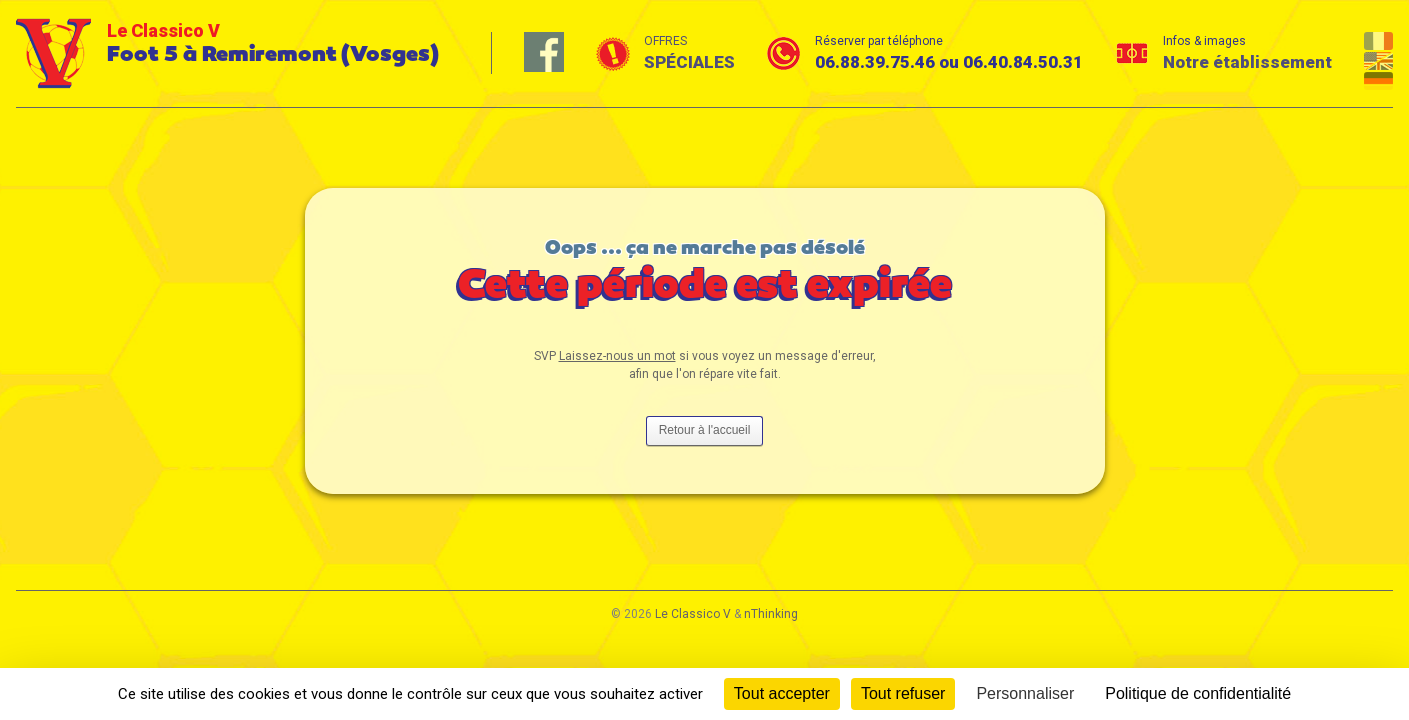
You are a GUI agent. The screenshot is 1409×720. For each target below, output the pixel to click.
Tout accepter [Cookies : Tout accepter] (782, 693)
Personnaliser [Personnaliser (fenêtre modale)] (1025, 693)
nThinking (771, 614)
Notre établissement (1247, 62)
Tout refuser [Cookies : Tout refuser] (903, 693)
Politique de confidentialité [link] (1198, 693)
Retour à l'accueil (705, 430)
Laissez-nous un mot (617, 356)
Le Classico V (693, 614)
